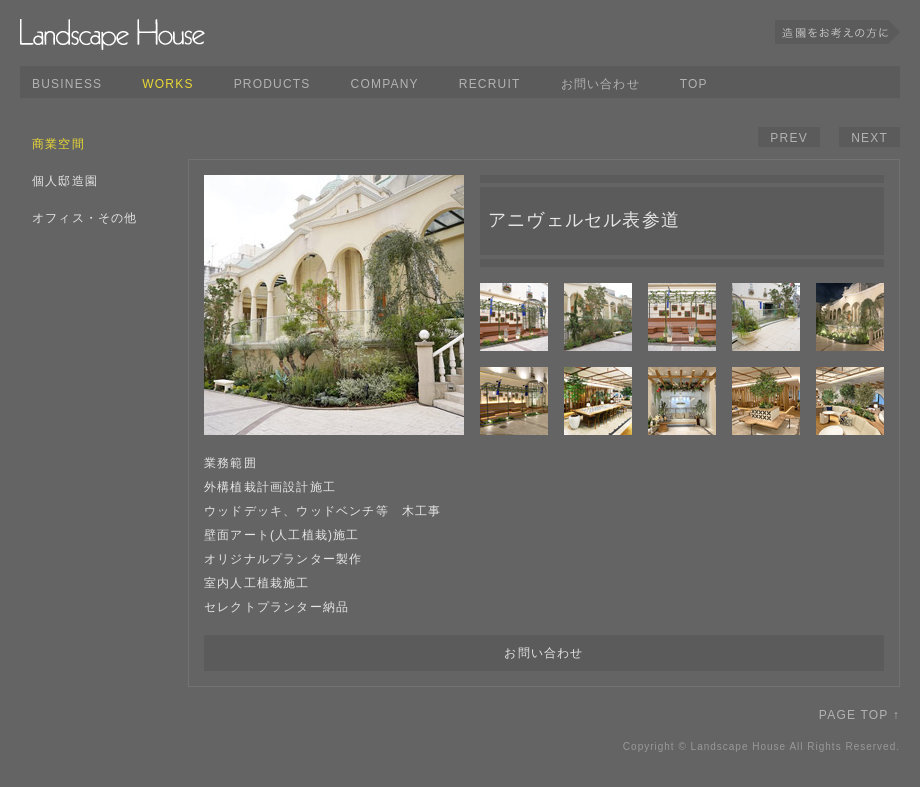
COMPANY (385, 84)
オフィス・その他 (85, 218)
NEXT (869, 138)
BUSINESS (67, 84)
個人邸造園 (65, 181)
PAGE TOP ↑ (859, 715)
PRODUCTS (272, 84)
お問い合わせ (600, 84)
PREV (788, 138)
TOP (694, 84)
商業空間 (58, 144)
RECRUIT (490, 84)
